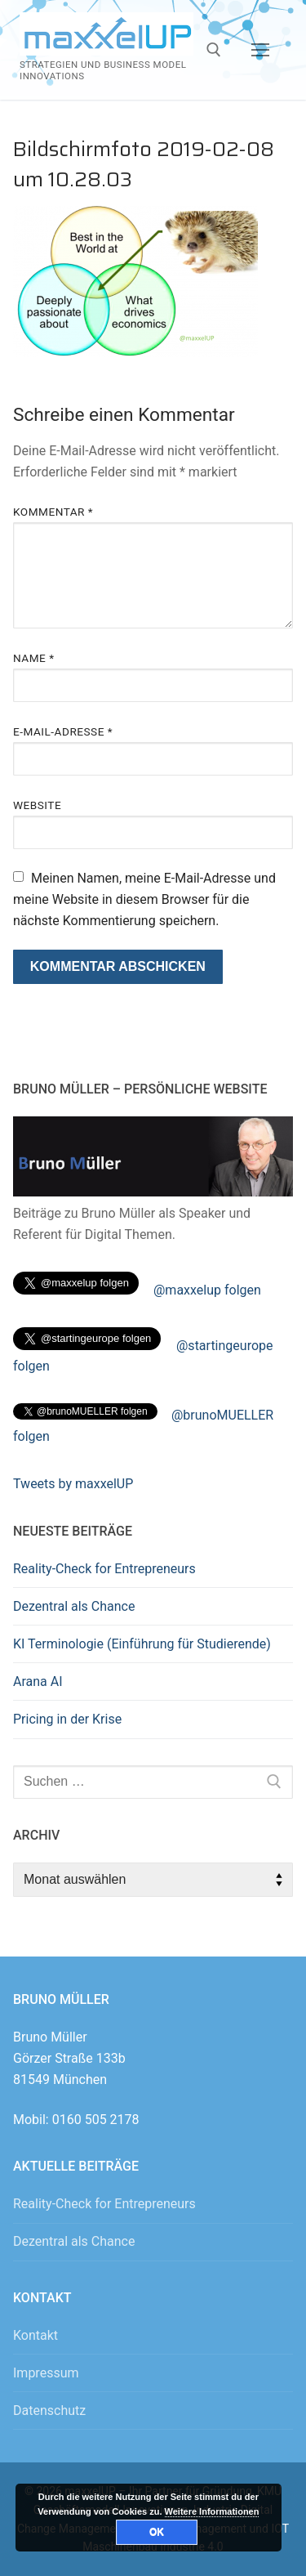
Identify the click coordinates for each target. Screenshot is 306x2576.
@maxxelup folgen (207, 1290)
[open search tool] (213, 49)
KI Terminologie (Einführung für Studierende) (142, 1644)
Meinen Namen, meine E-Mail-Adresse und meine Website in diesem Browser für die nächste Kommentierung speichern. (144, 899)
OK (156, 2532)
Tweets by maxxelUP (73, 1483)
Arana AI (38, 1681)
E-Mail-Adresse (63, 731)
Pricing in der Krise (67, 1719)
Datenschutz (49, 2410)
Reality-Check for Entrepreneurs (104, 1568)
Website (37, 805)
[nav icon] (260, 50)
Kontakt (35, 2335)
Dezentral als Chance (74, 1606)
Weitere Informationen (212, 2511)
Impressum (46, 2373)
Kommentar (53, 511)
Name (34, 657)
